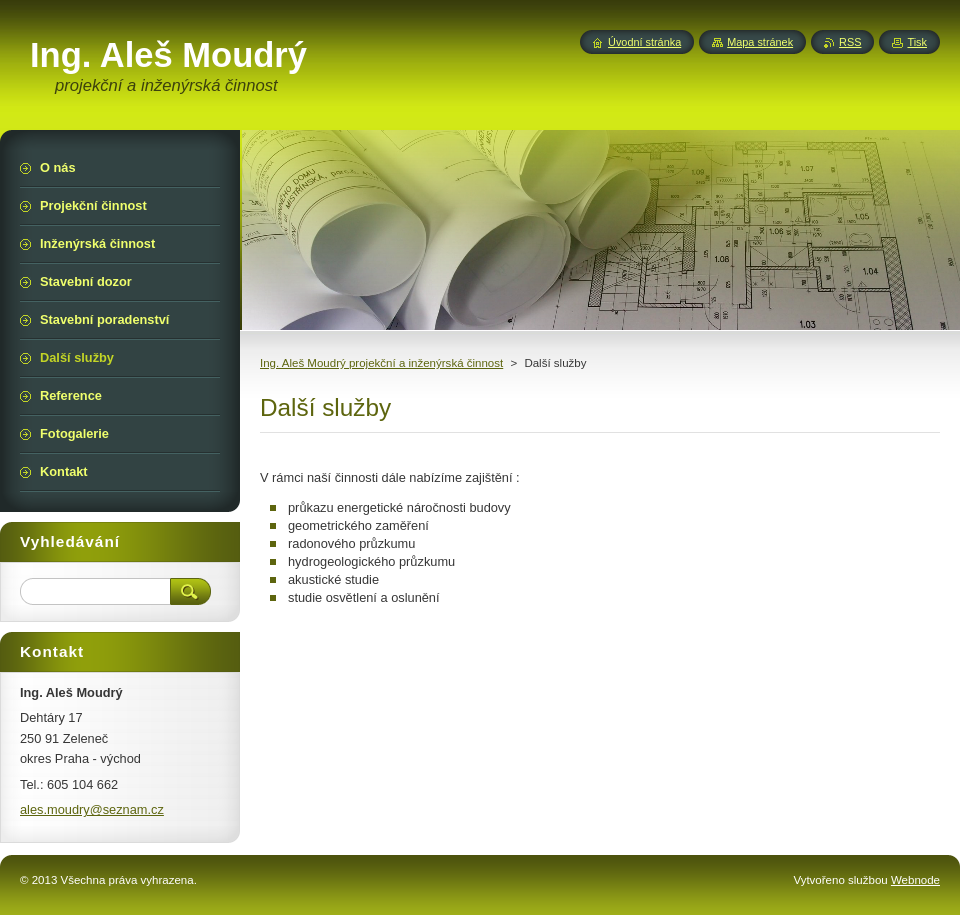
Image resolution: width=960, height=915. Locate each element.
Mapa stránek (760, 42)
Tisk (917, 42)
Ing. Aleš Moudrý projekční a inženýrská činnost (381, 363)
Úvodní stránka (644, 42)
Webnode (915, 880)
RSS (850, 42)
